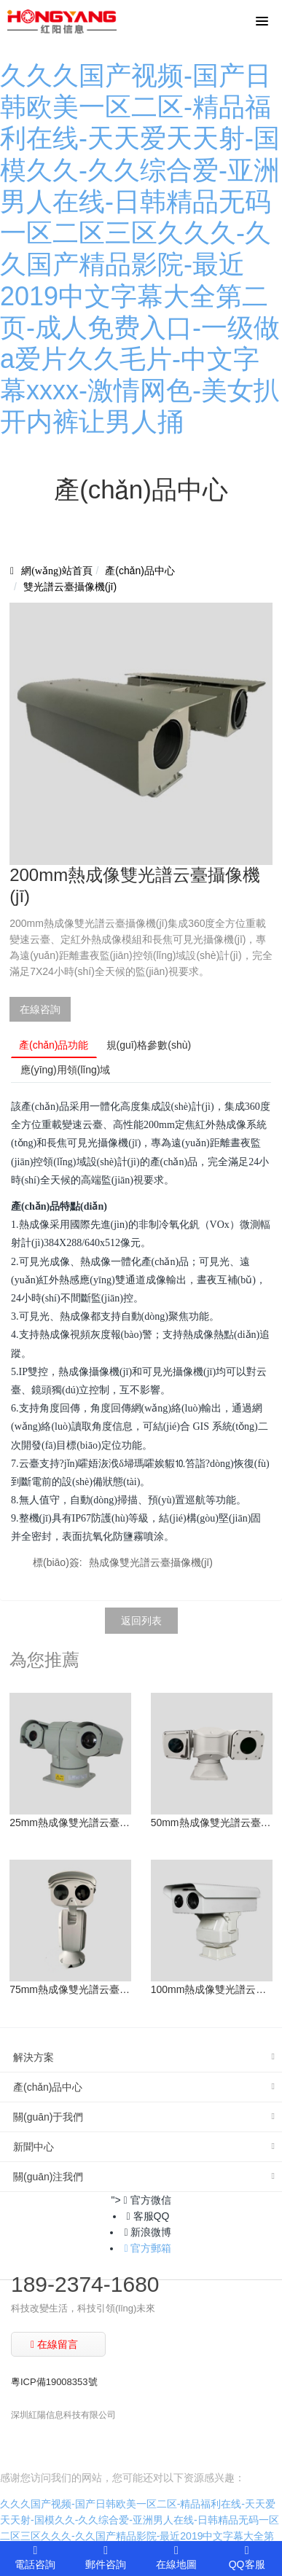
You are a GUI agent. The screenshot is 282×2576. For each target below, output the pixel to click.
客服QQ (148, 2216)
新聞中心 (33, 2147)
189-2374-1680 (85, 2284)
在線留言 (54, 2344)
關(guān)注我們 (48, 2176)
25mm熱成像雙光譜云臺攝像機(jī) (70, 1822)
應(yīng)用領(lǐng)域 (65, 1070)
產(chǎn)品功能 (54, 1045)
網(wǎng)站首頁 (56, 571)
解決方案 (33, 2057)
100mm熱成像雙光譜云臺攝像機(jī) (212, 1989)
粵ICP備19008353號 (54, 2381)
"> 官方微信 (141, 2200)
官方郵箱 (147, 2248)
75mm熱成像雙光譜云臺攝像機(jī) (70, 1989)
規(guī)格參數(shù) (149, 1045)
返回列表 (141, 1620)
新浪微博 (147, 2232)
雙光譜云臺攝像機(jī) (70, 586)
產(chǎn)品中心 (140, 570)
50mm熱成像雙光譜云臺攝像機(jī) (212, 1822)
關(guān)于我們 (48, 2117)
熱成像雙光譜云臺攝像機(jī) (151, 1562)
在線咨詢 (40, 1009)
